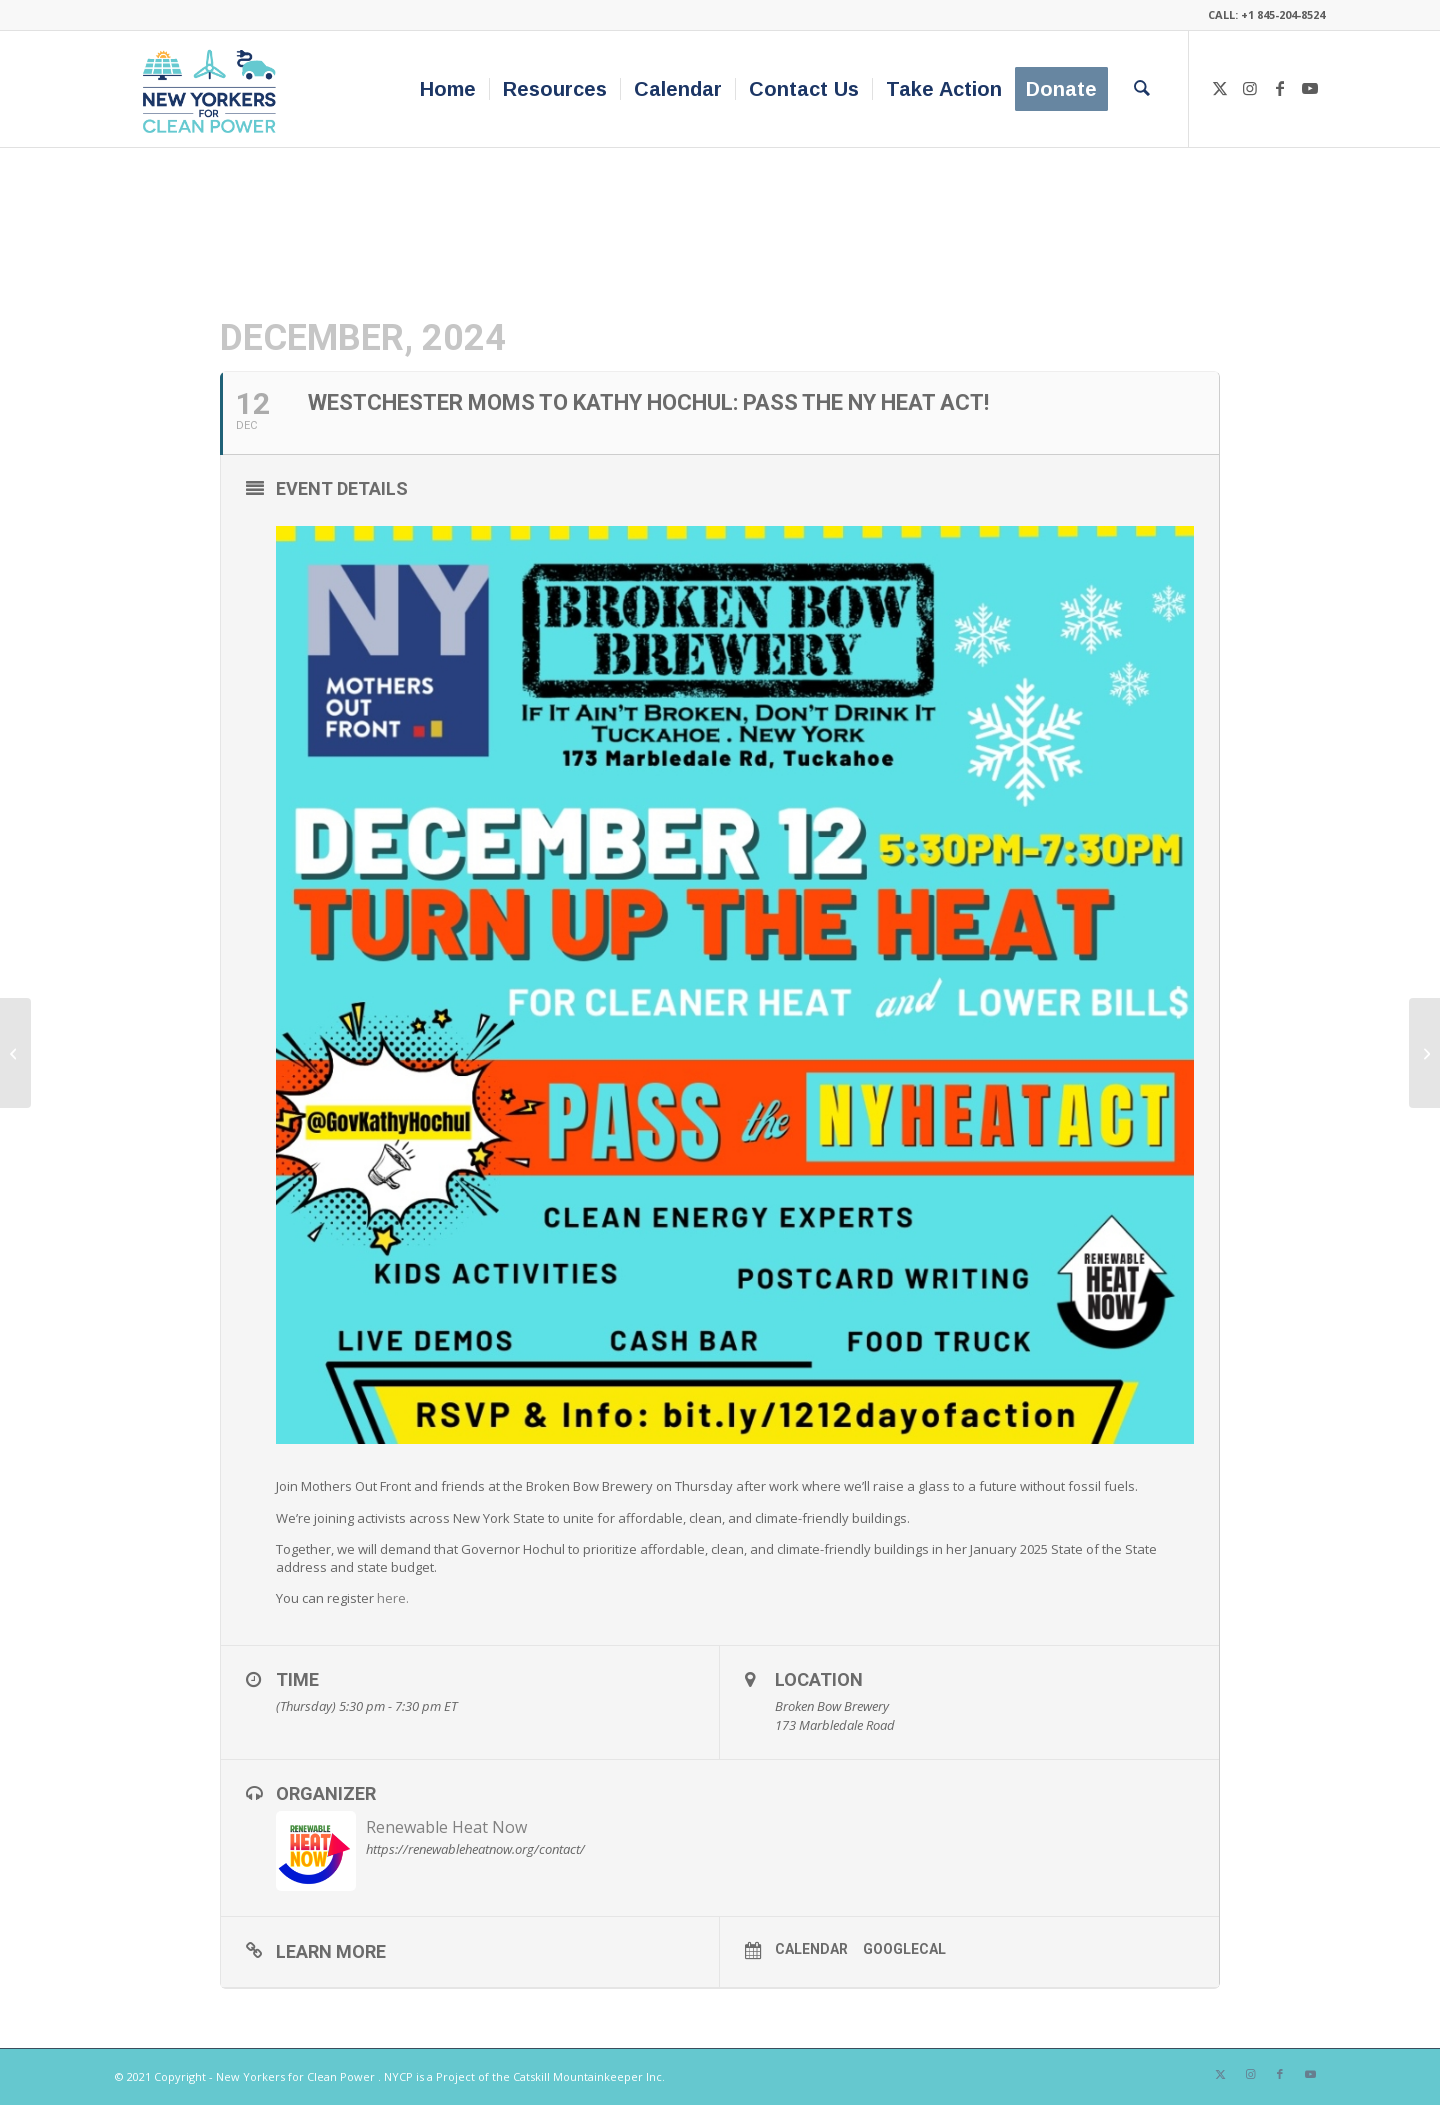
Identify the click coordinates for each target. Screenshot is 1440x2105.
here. (393, 1598)
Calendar (811, 1949)
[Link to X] (1220, 88)
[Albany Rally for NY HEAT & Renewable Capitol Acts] (15, 1053)
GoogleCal (904, 1949)
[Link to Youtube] (1310, 88)
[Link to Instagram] (1250, 88)
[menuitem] (448, 89)
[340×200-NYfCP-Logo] (213, 89)
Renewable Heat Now (446, 1827)
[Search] (1142, 89)
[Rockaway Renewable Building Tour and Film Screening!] (1424, 1053)
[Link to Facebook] (1280, 88)
